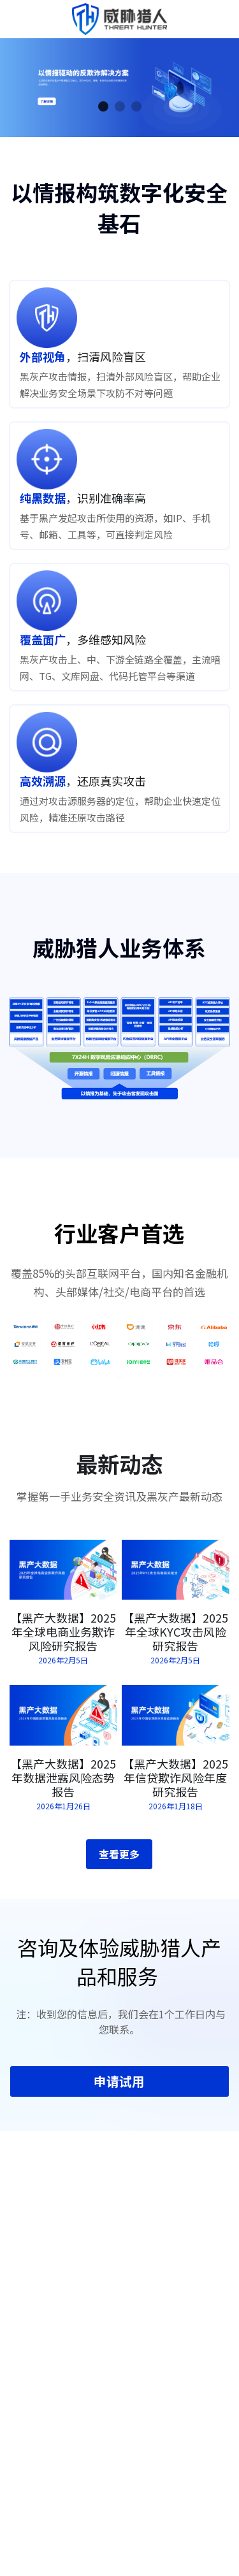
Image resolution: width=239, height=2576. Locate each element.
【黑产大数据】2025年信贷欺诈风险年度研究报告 (175, 1792)
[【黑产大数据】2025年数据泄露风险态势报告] (63, 1731)
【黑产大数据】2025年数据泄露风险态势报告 (63, 1792)
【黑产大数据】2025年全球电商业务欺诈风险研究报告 (63, 1647)
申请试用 (119, 2096)
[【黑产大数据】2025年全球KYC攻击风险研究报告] (175, 1585)
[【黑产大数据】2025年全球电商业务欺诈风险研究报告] (63, 1585)
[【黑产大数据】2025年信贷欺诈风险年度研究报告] (175, 1731)
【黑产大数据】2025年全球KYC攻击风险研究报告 (175, 1647)
